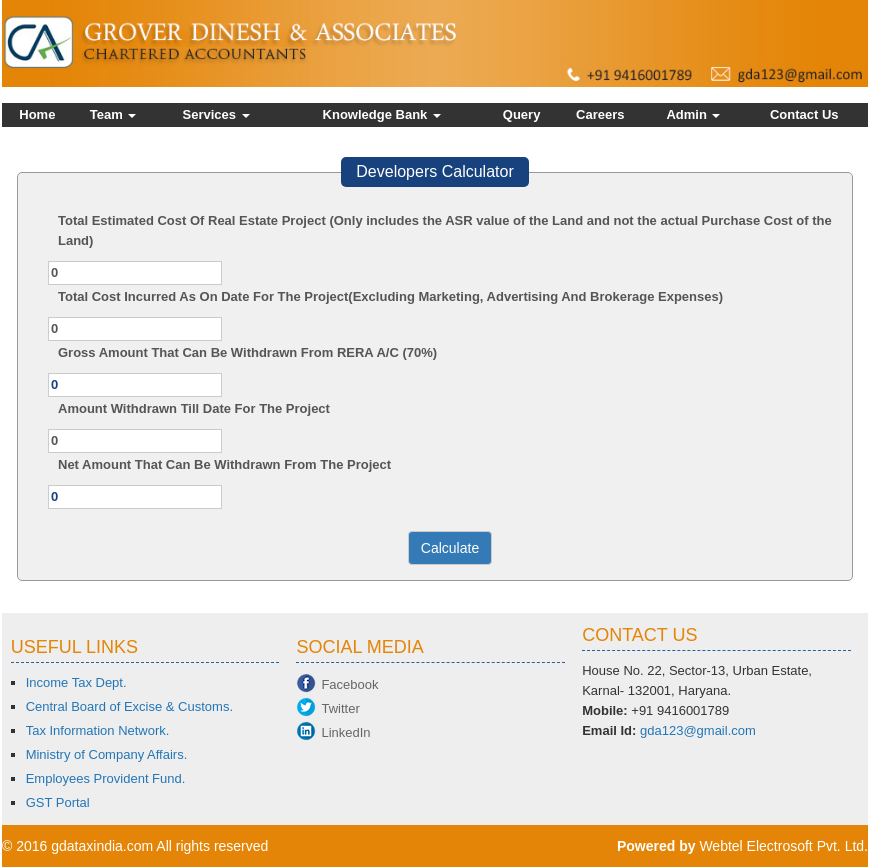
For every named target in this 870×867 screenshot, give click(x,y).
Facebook (349, 684)
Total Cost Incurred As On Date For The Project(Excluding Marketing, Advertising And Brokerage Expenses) (390, 296)
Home (37, 114)
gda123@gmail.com (698, 730)
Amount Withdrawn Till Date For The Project (194, 408)
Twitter (340, 708)
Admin (693, 114)
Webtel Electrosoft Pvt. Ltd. (783, 846)
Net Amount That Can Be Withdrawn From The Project (224, 464)
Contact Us (804, 114)
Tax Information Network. (98, 730)
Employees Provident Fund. (106, 778)
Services (216, 114)
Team (113, 114)
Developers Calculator (434, 171)
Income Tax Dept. (76, 682)
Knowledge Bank (382, 114)
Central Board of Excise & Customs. (129, 706)
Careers (600, 114)
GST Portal (58, 802)
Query (522, 114)
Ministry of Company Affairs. (107, 754)
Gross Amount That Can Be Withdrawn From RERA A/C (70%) (247, 352)
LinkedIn (345, 732)
